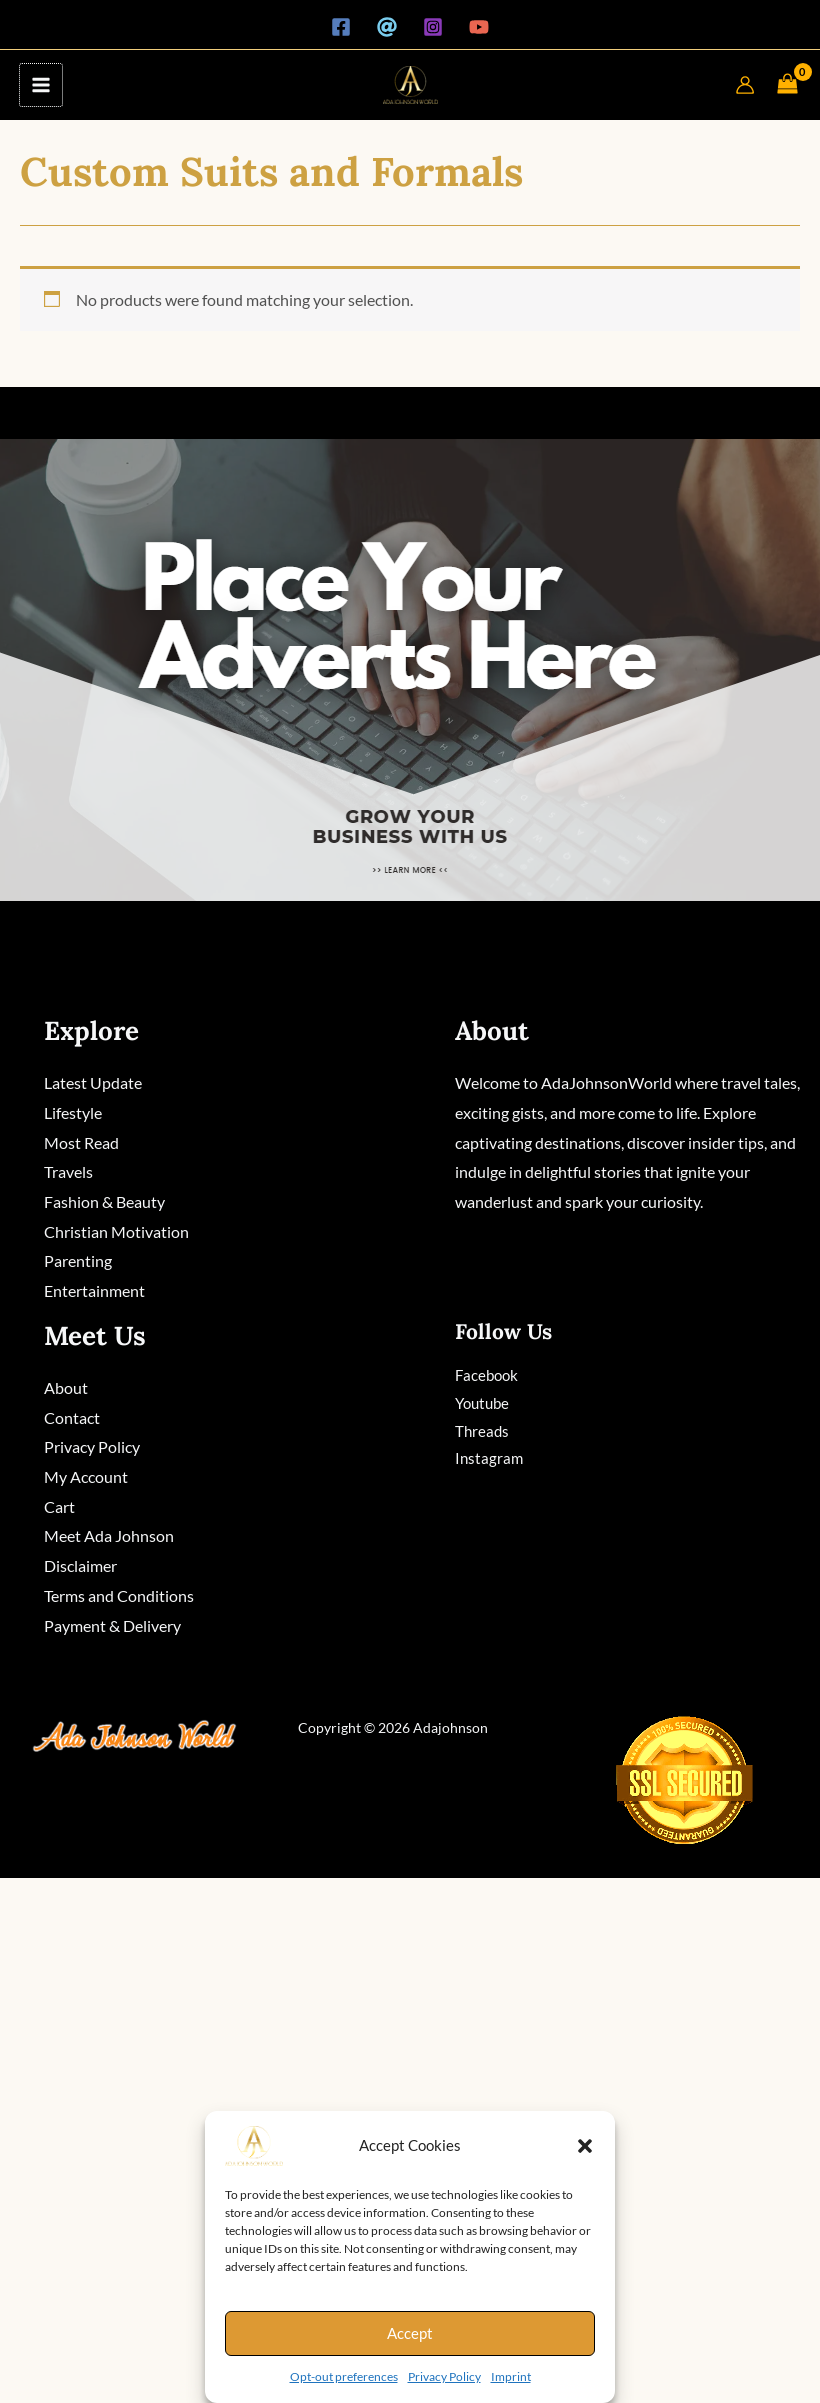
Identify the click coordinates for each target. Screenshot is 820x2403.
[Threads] (387, 27)
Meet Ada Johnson (109, 1536)
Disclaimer (80, 1565)
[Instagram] (433, 27)
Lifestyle (73, 1112)
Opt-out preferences (344, 2376)
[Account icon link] (745, 85)
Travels (68, 1171)
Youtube (482, 1403)
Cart (59, 1506)
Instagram (489, 1459)
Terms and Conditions (119, 1595)
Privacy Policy (444, 2376)
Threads (482, 1431)
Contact (72, 1417)
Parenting (78, 1260)
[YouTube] (479, 27)
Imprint (511, 2376)
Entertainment (94, 1290)
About (66, 1387)
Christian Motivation (116, 1231)
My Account (86, 1476)
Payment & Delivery (112, 1625)
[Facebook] (341, 27)
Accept (410, 2333)
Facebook (486, 1375)
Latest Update (93, 1082)
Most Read (81, 1142)
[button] (585, 2146)
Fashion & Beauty (104, 1201)
